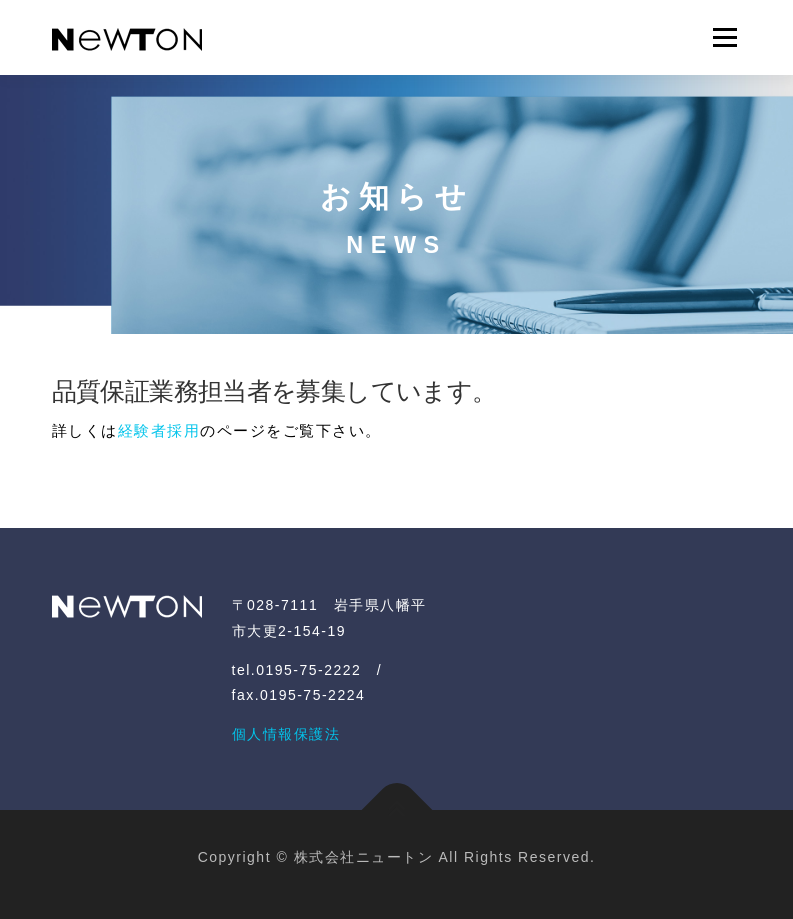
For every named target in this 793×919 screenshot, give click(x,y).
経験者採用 (159, 430)
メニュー (724, 37)
